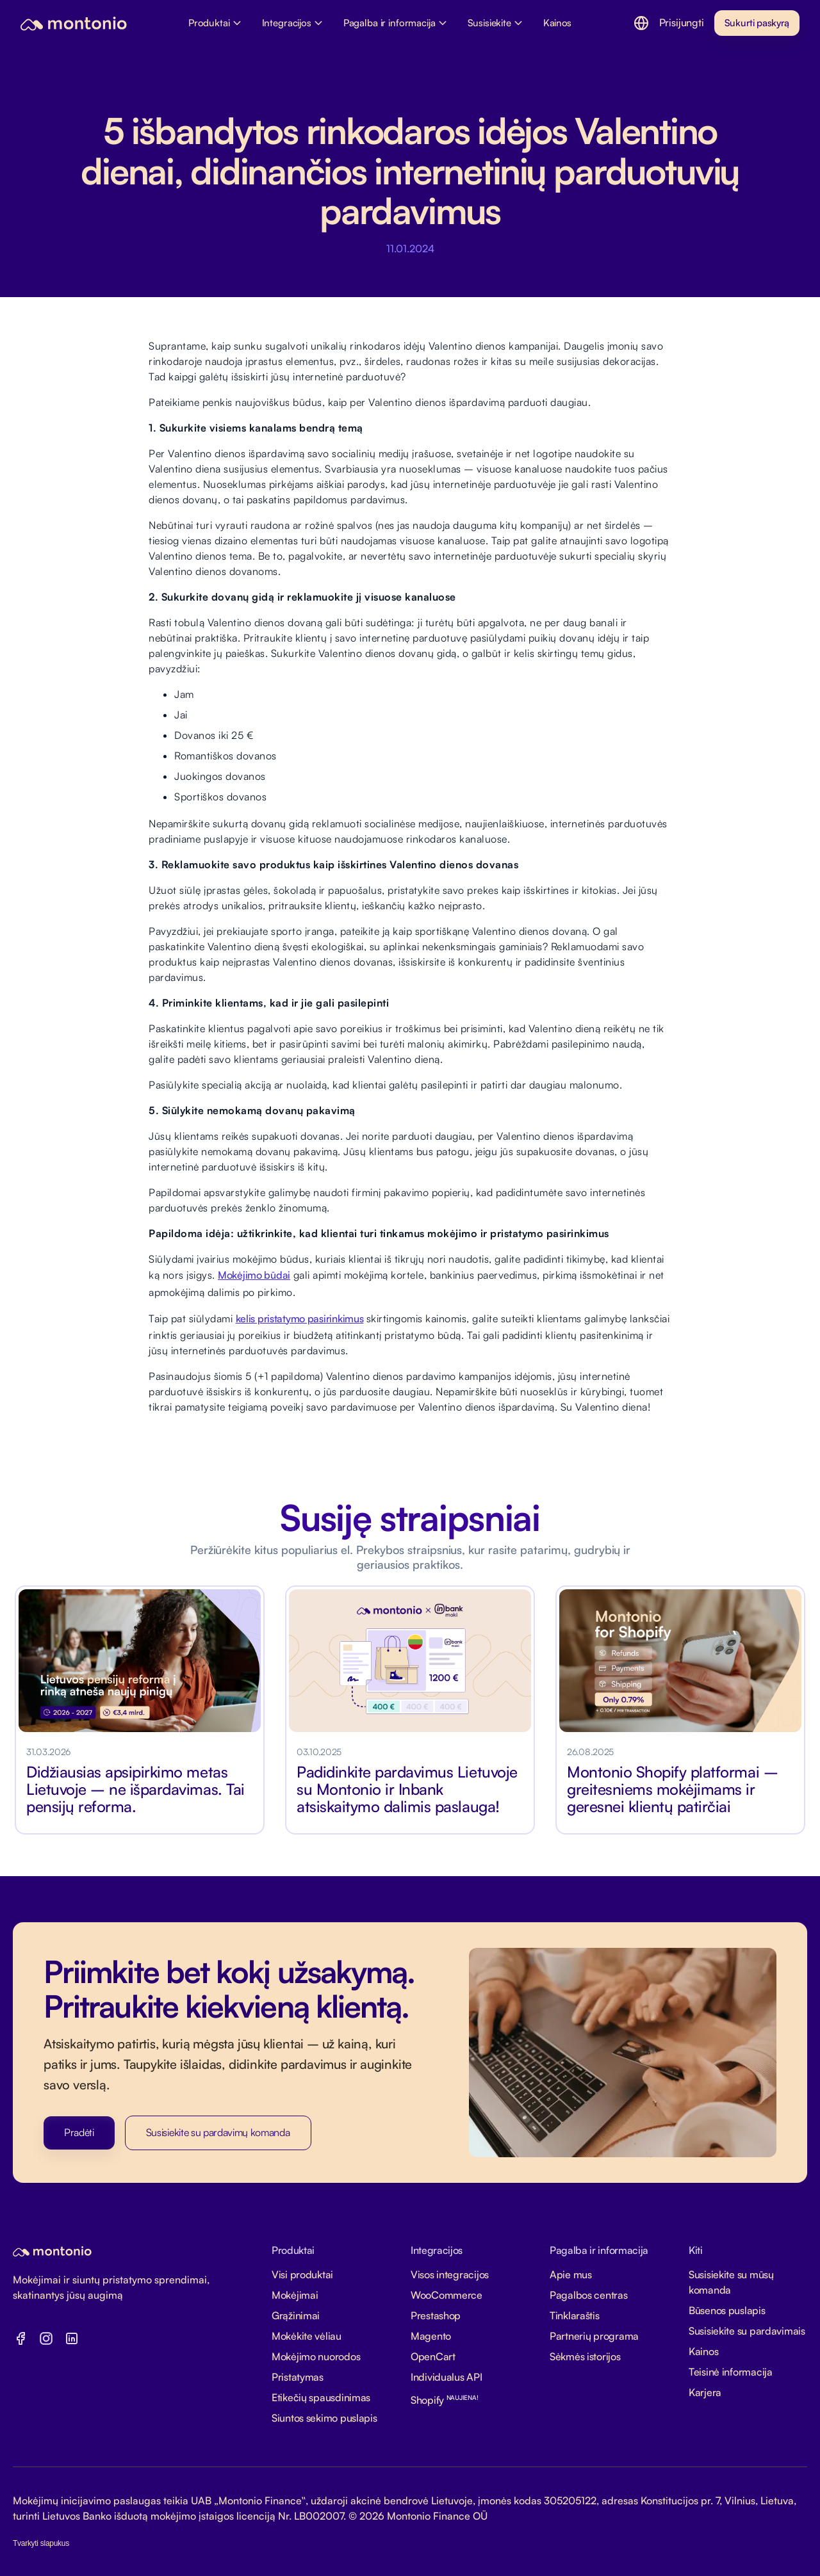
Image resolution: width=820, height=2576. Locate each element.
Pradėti (79, 2132)
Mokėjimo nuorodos (316, 2356)
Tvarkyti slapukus (41, 2543)
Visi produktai (302, 2274)
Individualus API (446, 2376)
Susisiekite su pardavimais (747, 2330)
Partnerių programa (594, 2335)
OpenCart (433, 2356)
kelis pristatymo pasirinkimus (300, 1318)
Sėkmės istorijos (585, 2356)
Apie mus (571, 2274)
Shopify (444, 2400)
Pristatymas (298, 2376)
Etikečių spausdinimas (321, 2397)
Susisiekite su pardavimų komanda (218, 2132)
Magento (431, 2335)
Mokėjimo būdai (254, 1274)
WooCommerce (446, 2294)
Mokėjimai (295, 2294)
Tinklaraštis (575, 2315)
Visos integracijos (450, 2274)
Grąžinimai (296, 2315)
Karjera (705, 2392)
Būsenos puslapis (727, 2310)
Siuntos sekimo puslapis (324, 2417)
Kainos (703, 2351)
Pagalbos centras (589, 2294)
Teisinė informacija (731, 2371)
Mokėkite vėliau (306, 2335)
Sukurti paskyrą (757, 23)
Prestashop (436, 2315)
